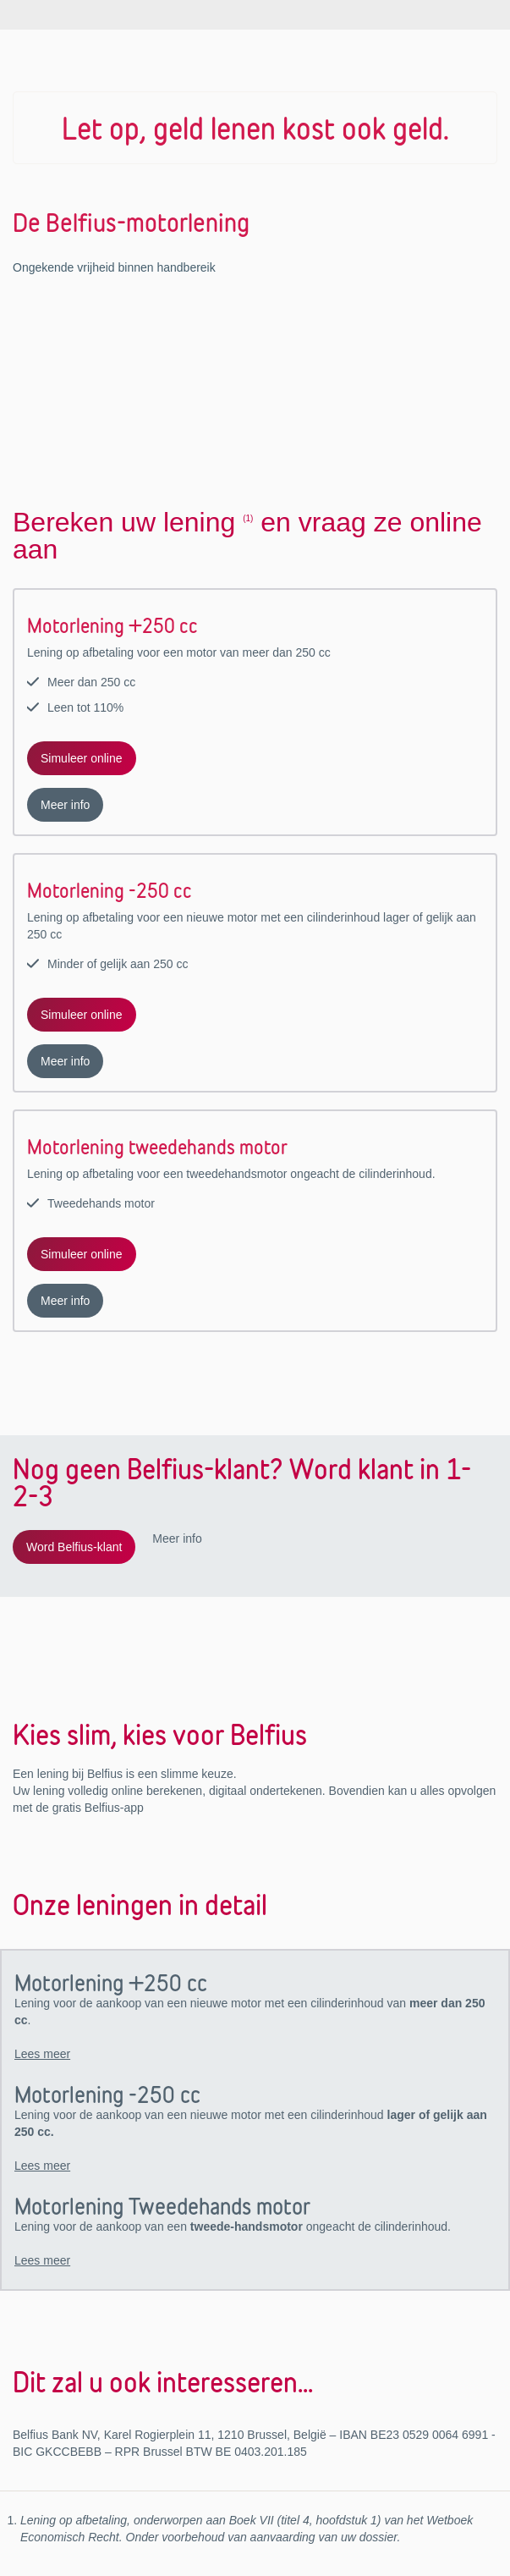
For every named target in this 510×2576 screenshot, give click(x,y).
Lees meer (42, 2054)
